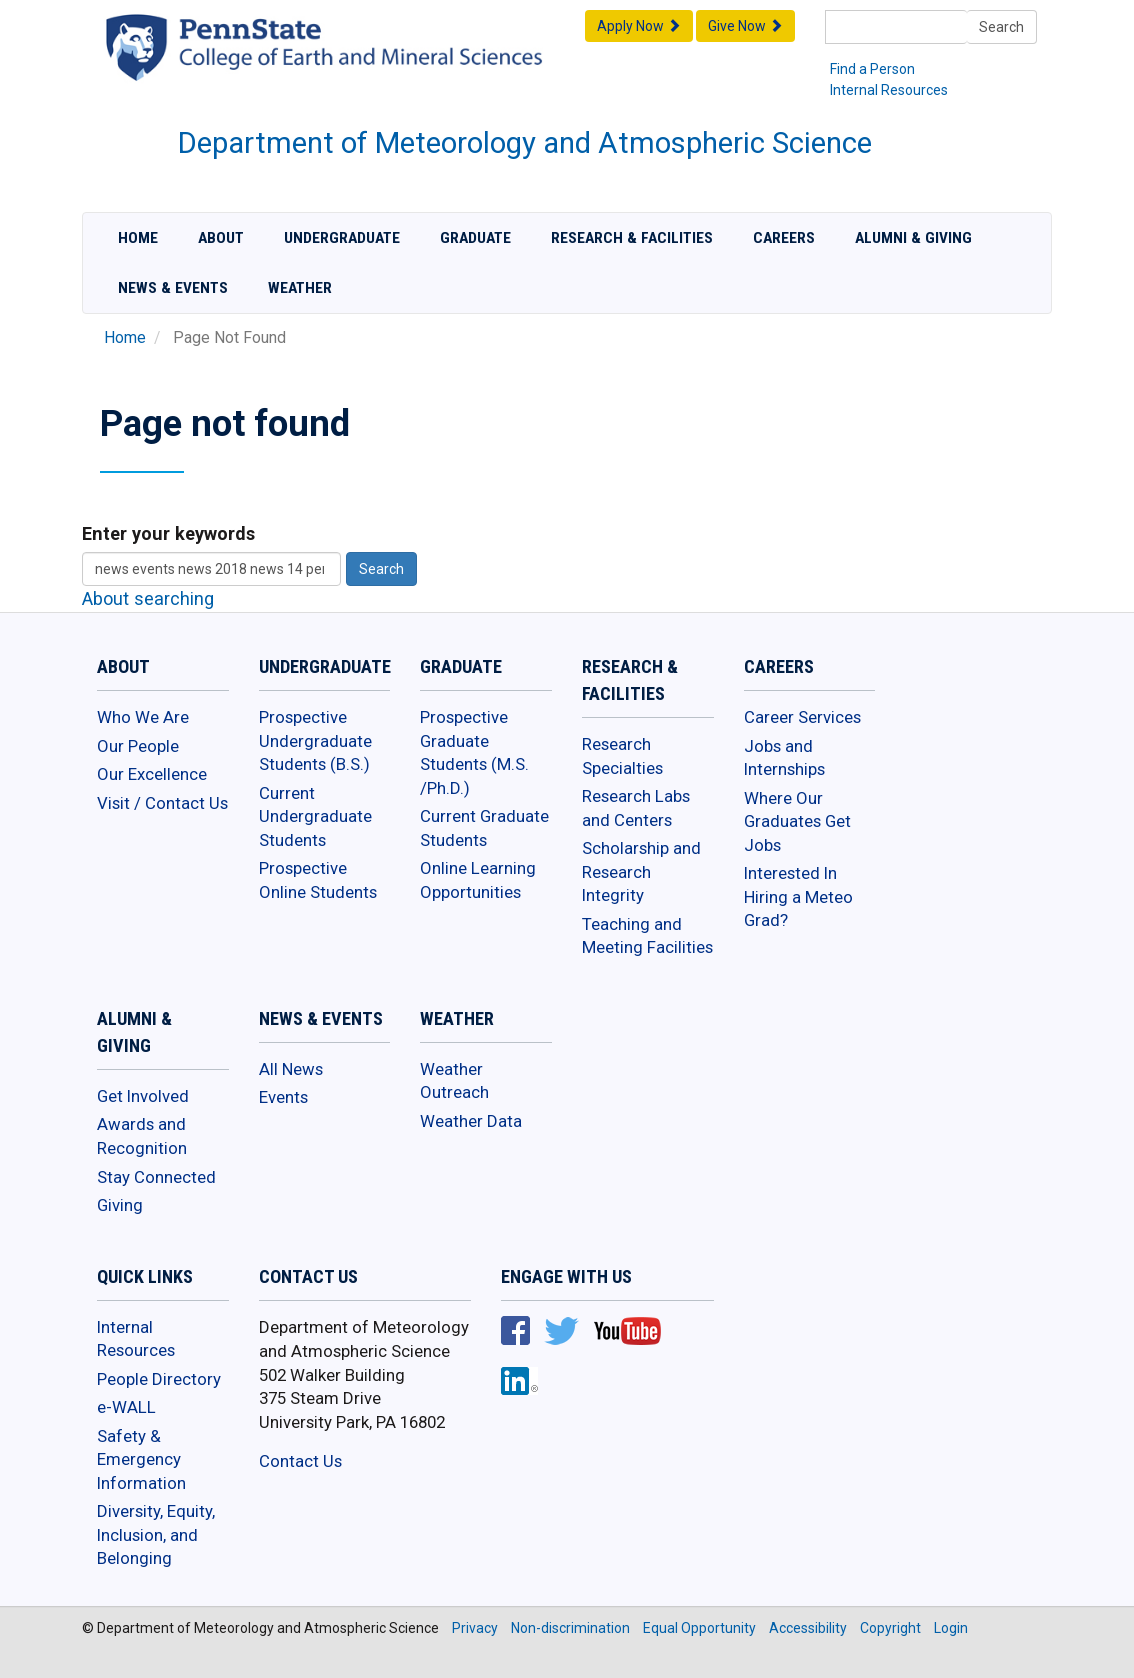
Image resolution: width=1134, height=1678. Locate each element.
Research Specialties (622, 756)
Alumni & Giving (913, 238)
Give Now (745, 26)
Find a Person (872, 69)
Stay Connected (156, 1177)
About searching (148, 598)
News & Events (173, 288)
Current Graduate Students (484, 828)
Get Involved (143, 1096)
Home (138, 238)
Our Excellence (152, 774)
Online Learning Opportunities (478, 880)
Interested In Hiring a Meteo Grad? (798, 896)
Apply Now (639, 26)
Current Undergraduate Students (315, 816)
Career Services (802, 717)
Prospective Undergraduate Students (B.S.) (315, 740)
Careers (784, 238)
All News (291, 1069)
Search (1001, 27)
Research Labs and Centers (636, 808)
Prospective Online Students (318, 880)
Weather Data (471, 1121)
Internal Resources (889, 90)
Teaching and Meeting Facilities (647, 936)
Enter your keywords (168, 533)
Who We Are (143, 717)
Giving (120, 1205)
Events (283, 1097)
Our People (138, 746)
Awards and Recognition (142, 1136)
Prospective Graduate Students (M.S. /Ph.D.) (474, 752)
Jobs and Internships (784, 758)
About (221, 238)
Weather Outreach (454, 1081)
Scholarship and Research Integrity (641, 871)
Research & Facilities (632, 238)
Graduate (475, 238)
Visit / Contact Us (162, 803)
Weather (300, 288)
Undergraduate (342, 238)
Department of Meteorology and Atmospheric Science (525, 143)
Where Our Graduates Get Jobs (797, 821)
